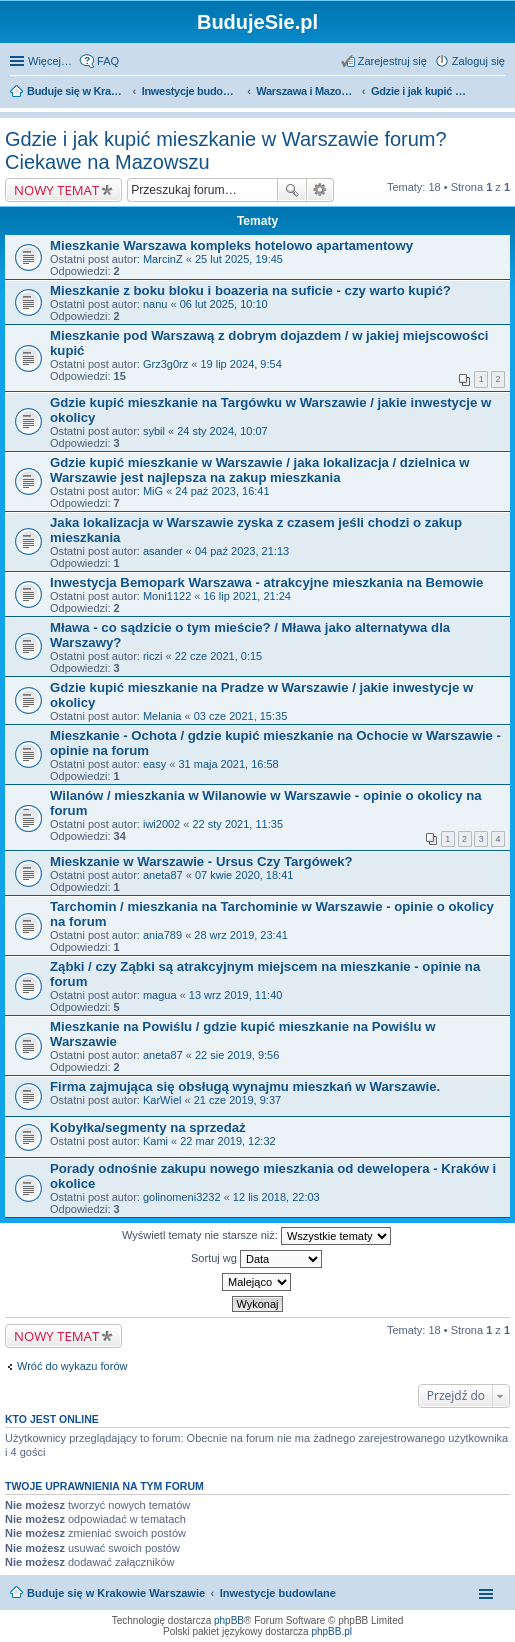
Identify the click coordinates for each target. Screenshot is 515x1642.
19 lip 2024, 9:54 (240, 364)
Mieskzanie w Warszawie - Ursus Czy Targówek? (201, 861)
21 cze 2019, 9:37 (237, 1100)
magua (160, 995)
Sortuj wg (256, 1259)
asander (163, 551)
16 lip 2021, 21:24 (247, 596)
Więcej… (50, 61)
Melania (162, 716)
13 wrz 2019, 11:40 (236, 995)
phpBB (229, 1620)
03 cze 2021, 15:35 (241, 716)
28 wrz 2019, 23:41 (241, 935)
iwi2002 (161, 824)
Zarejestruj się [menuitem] (392, 61)
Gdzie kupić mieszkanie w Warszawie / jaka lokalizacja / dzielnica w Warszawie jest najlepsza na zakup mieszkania (260, 470)
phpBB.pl (331, 1631)
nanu (155, 304)
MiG (153, 491)
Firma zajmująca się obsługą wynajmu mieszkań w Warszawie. (245, 1086)
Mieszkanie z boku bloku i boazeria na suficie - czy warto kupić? (250, 290)
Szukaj (292, 190)
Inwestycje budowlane (278, 1593)
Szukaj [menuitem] (498, 93)
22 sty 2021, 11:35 (237, 824)
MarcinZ (163, 259)
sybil (154, 431)
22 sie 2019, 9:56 (237, 1055)
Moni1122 (167, 596)
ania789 (162, 935)
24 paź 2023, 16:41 (222, 491)
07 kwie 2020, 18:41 (244, 875)
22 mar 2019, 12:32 (227, 1141)
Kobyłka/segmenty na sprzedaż (148, 1127)
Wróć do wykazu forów (72, 1366)
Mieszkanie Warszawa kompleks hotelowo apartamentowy (231, 245)
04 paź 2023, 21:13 (242, 551)
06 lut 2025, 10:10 (224, 304)
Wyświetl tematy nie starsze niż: (256, 1236)
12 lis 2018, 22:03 (276, 1197)
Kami (155, 1141)
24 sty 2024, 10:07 (222, 431)
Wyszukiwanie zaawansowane (320, 190)
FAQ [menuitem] (108, 61)
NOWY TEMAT (56, 190)
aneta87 (163, 875)
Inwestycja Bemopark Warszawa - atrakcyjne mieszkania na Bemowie (266, 582)
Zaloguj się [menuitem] (478, 61)
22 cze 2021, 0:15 (218, 656)
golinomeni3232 (182, 1197)
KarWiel (162, 1100)
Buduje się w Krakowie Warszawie (116, 1593)
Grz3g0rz (165, 364)
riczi (153, 656)
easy (154, 764)
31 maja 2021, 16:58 (228, 764)
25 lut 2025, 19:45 (239, 259)
